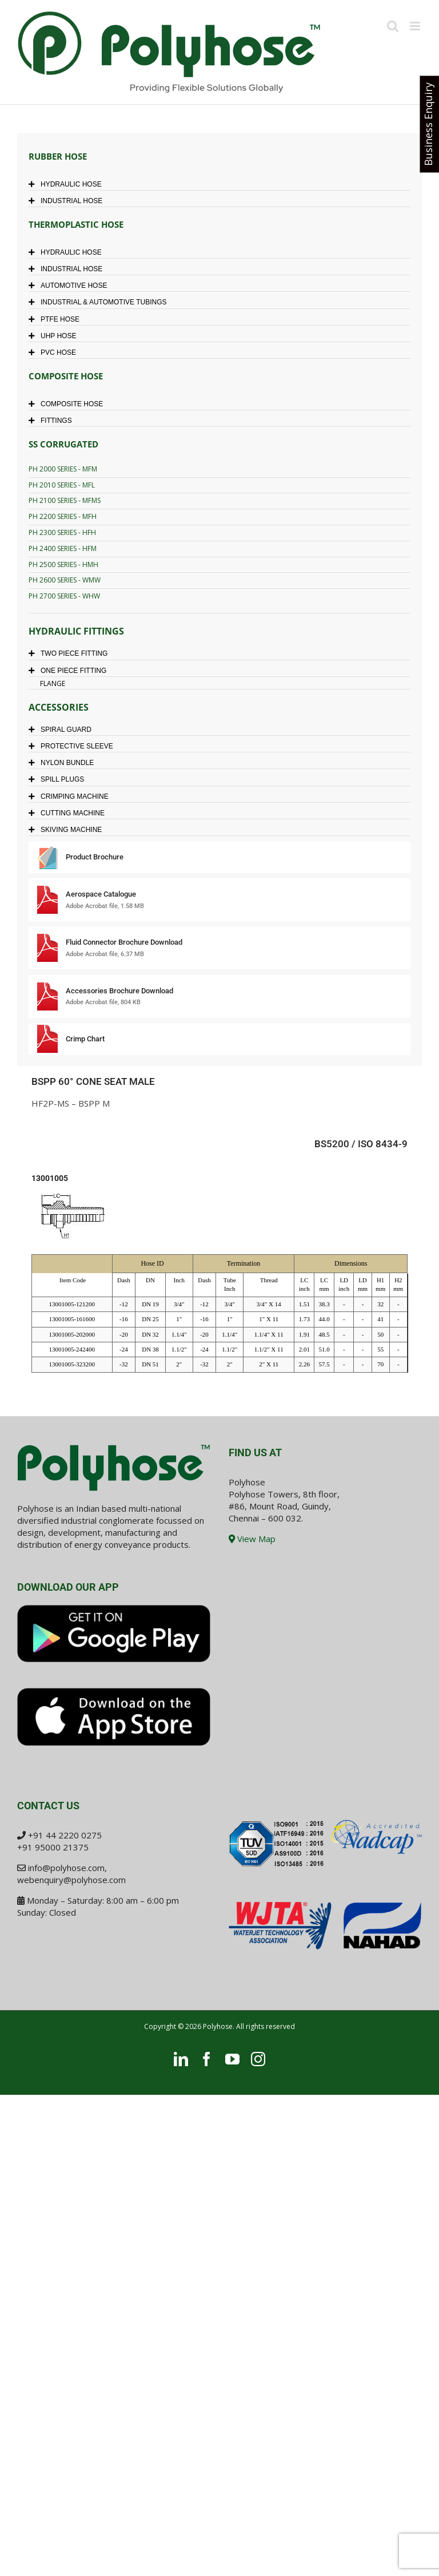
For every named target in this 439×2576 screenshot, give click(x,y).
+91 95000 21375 (53, 1847)
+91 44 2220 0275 (65, 1835)
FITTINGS (53, 421)
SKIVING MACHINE (68, 830)
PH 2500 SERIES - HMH (63, 564)
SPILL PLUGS (59, 779)
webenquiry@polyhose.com (71, 1879)
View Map (252, 1538)
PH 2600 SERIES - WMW (65, 580)
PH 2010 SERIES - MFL (62, 485)
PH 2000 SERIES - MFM (63, 469)
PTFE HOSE (56, 319)
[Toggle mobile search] (392, 26)
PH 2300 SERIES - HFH (62, 532)
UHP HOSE (55, 336)
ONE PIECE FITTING (70, 671)
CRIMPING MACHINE (71, 796)
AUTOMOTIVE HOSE (70, 286)
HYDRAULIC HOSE (68, 184)
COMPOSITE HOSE (68, 404)
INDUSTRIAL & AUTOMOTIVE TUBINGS (100, 302)
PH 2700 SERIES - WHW (64, 596)
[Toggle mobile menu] (416, 26)
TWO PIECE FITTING (70, 653)
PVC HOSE (55, 352)
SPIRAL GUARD (62, 730)
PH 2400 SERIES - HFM (63, 548)
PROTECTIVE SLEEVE (73, 746)
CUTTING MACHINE (69, 813)
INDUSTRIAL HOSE (68, 201)
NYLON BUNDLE (64, 763)
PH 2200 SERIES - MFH (63, 516)
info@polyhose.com (66, 1867)
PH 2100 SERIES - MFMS (65, 500)
